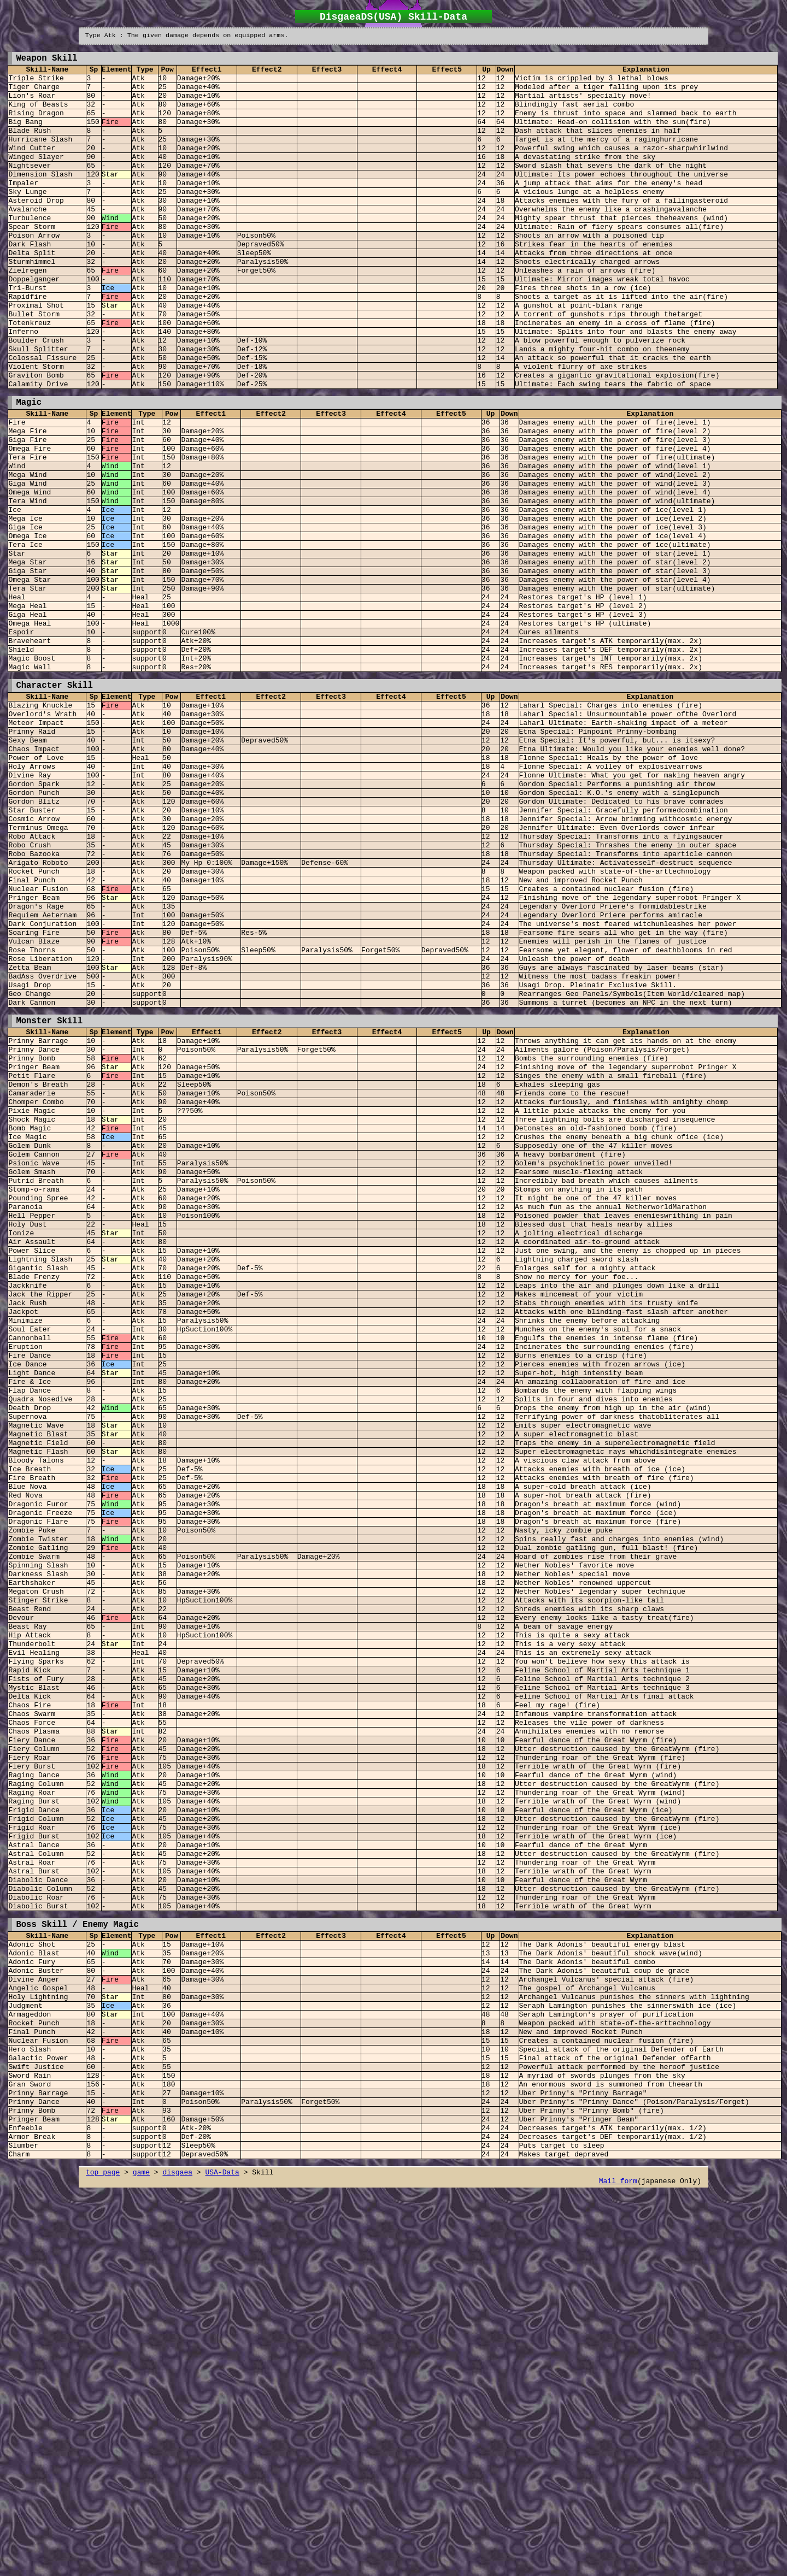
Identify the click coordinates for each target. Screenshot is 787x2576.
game (141, 2561)
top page (103, 2561)
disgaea (177, 2561)
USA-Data (222, 2561)
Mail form (618, 2570)
